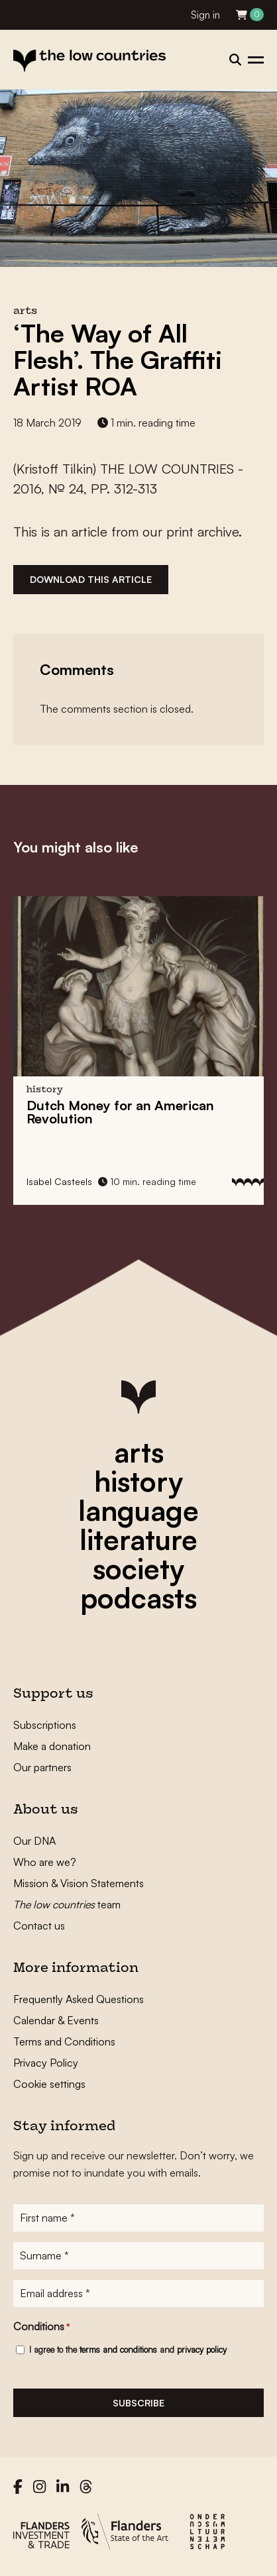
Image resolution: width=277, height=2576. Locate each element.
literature (138, 1539)
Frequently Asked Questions (78, 1999)
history (138, 1481)
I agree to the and (128, 2349)
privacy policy (202, 2349)
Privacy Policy (45, 2062)
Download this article (91, 579)
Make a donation (52, 1746)
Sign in (205, 15)
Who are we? (44, 1862)
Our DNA (34, 1840)
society (138, 1568)
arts (139, 1452)
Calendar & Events (56, 2020)
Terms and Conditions (64, 2041)
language (138, 1510)
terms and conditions (118, 2349)
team (67, 1904)
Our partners (42, 1767)
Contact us (39, 1925)
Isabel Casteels (59, 1181)
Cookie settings (49, 2083)
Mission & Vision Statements (78, 1883)
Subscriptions (44, 1724)
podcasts (138, 1597)
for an (120, 1112)
